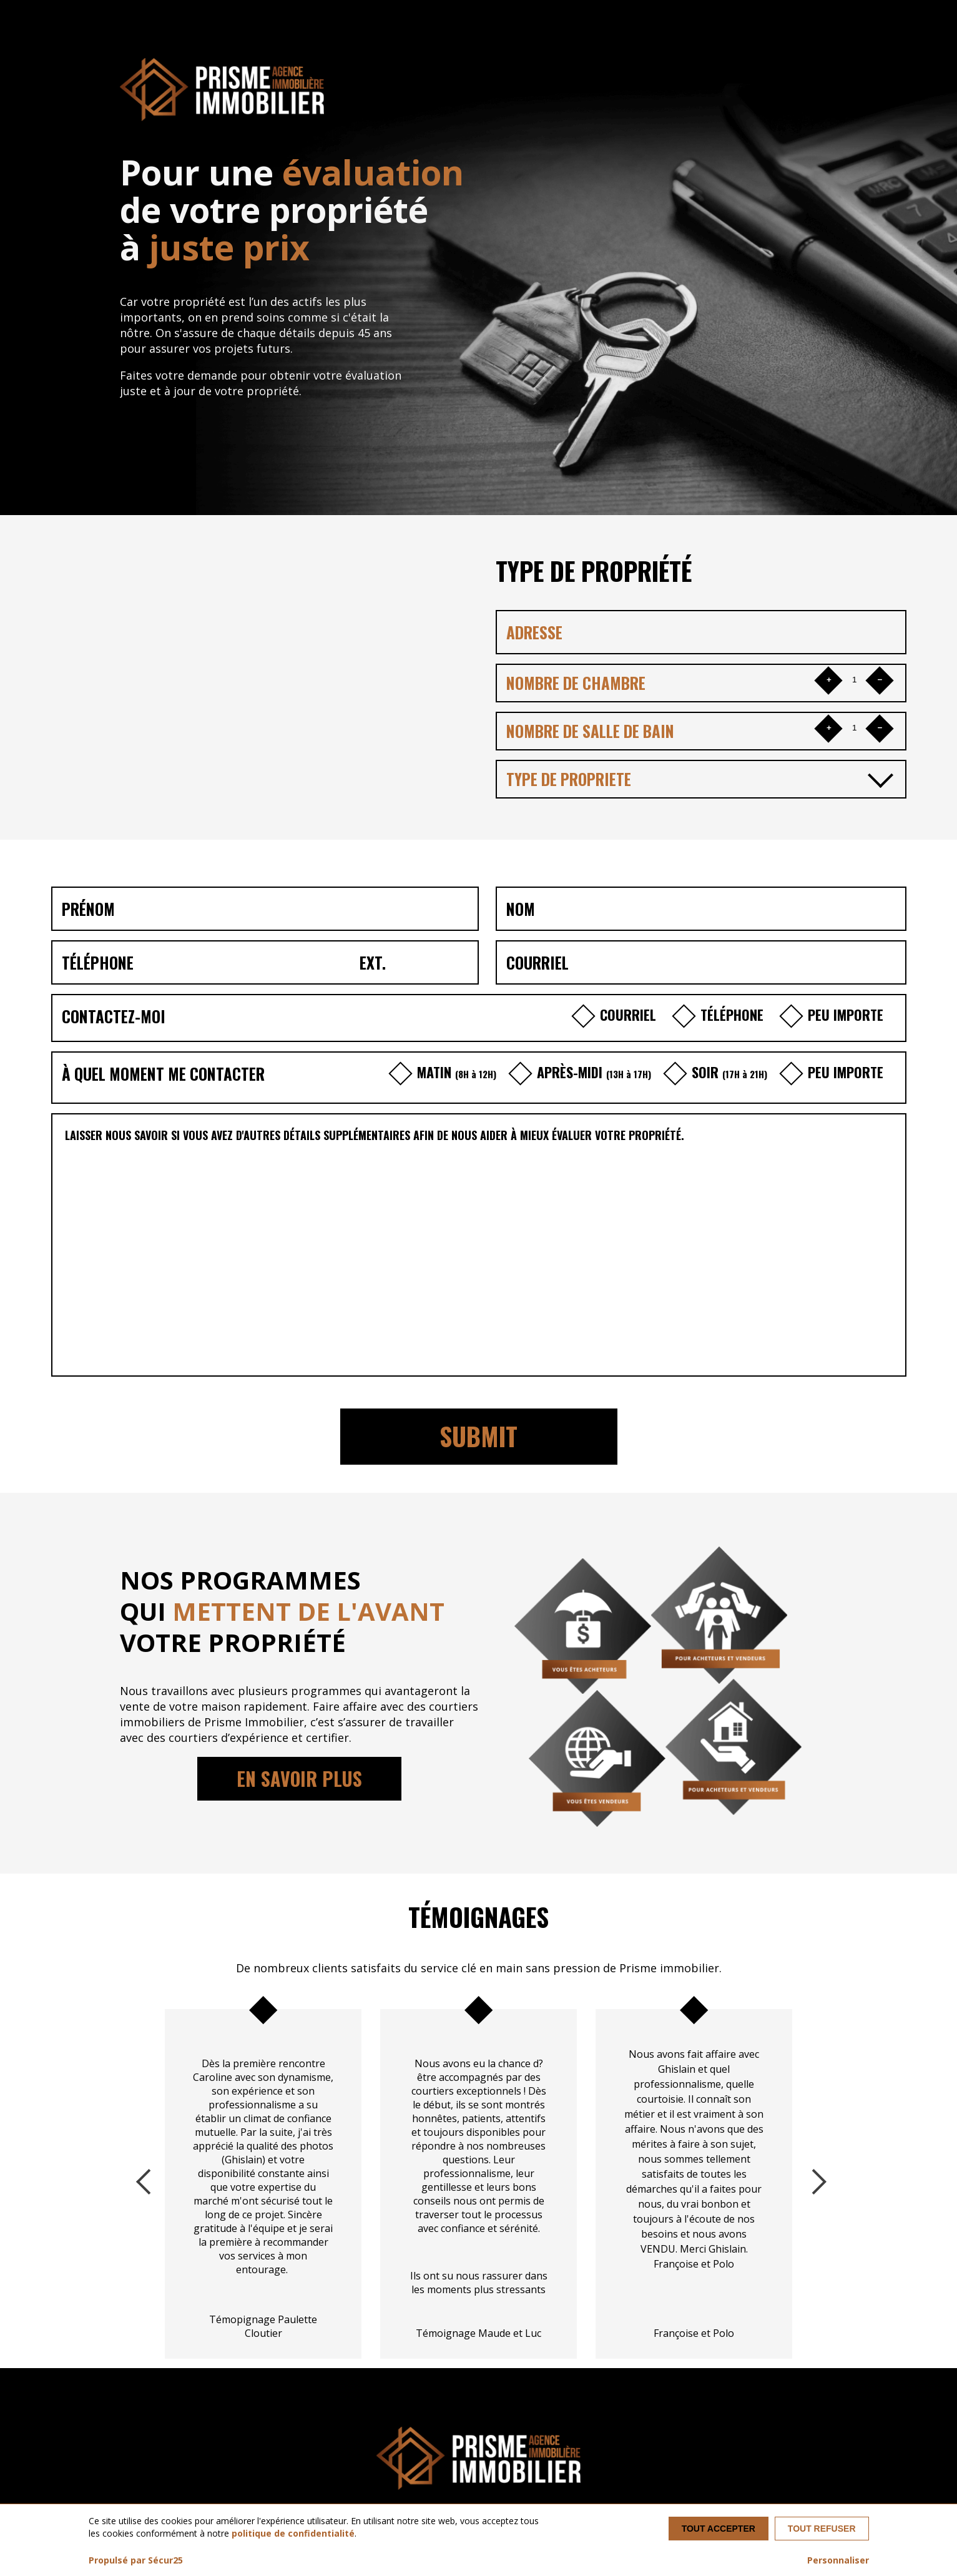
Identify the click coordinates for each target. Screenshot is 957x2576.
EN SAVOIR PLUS (299, 1778)
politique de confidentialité (293, 2533)
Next (811, 2179)
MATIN (445, 1072)
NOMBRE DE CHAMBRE (575, 682)
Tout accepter (718, 2529)
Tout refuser (822, 2529)
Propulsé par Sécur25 (136, 2560)
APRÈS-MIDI (583, 1072)
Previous (146, 2179)
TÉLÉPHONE (723, 1015)
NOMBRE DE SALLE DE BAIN (590, 730)
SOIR (718, 1072)
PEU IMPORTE (834, 1015)
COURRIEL (619, 1015)
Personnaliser (838, 2560)
